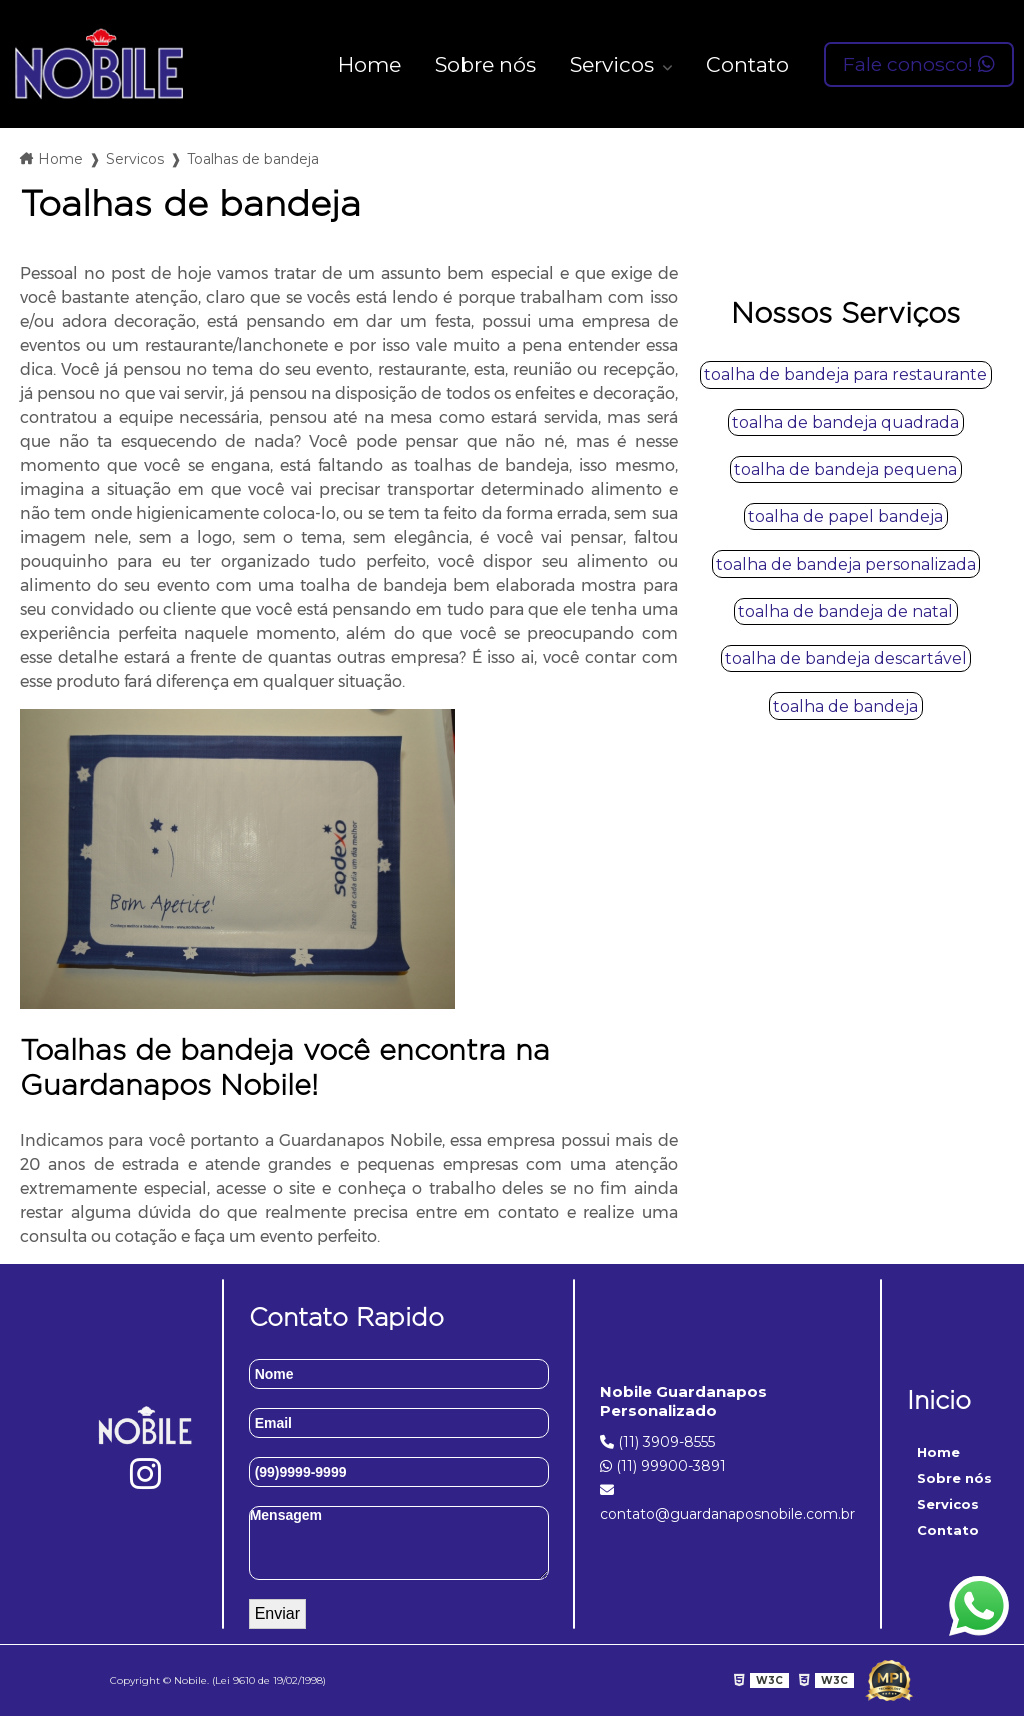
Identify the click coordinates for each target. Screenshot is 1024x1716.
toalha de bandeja (845, 706)
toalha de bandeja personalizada (846, 564)
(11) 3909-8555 (657, 1442)
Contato (747, 64)
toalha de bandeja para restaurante (845, 374)
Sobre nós (485, 64)
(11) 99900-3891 (663, 1466)
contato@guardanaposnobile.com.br (727, 1503)
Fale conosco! (919, 64)
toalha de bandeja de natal (845, 611)
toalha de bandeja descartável (846, 658)
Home (369, 64)
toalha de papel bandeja (845, 516)
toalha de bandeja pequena (845, 469)
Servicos (614, 64)
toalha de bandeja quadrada (845, 422)
